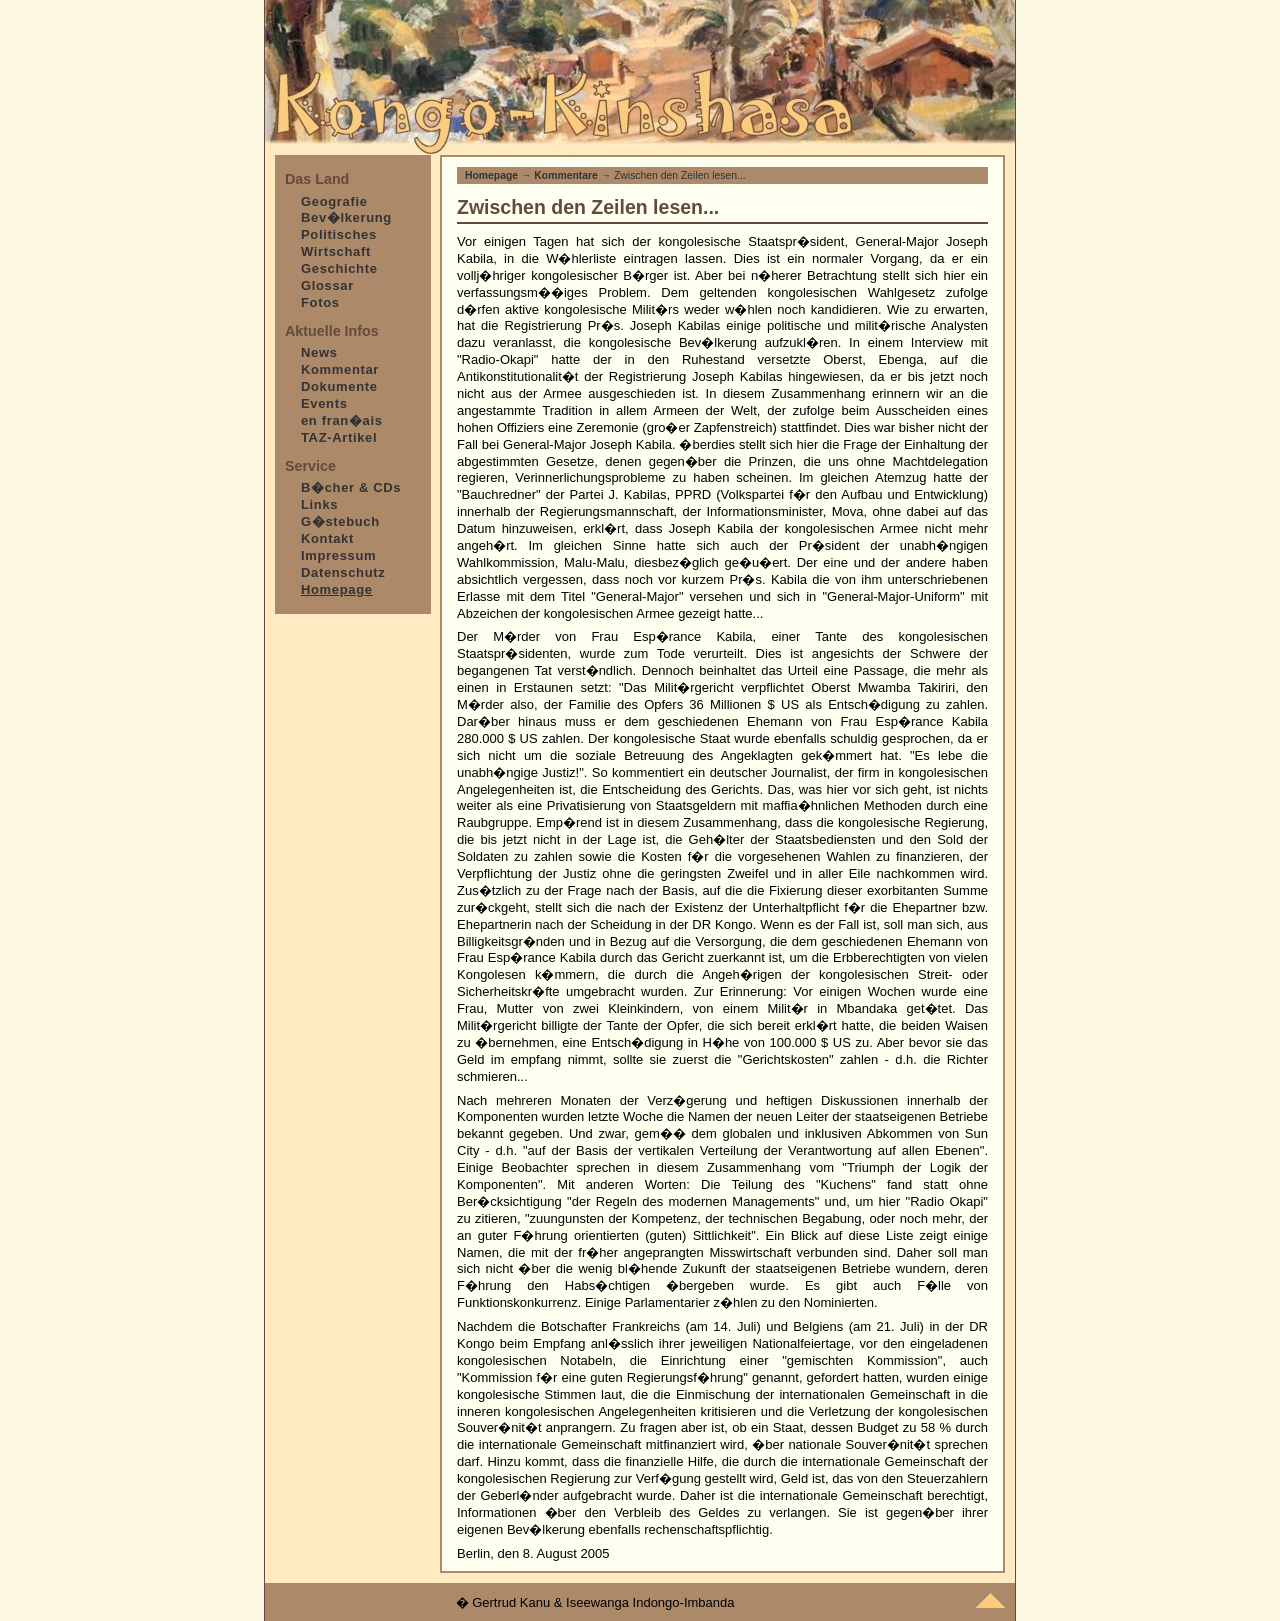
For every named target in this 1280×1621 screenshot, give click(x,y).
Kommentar (340, 369)
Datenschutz (343, 572)
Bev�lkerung (346, 217)
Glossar (327, 285)
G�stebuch (340, 521)
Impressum (338, 555)
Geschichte (339, 268)
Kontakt (327, 538)
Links (319, 504)
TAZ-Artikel (339, 437)
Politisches (339, 234)
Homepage (491, 175)
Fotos (320, 302)
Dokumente (339, 386)
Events (324, 403)
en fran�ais (342, 420)
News (319, 352)
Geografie (334, 201)
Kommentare (566, 175)
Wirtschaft (336, 251)
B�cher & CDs (351, 487)
